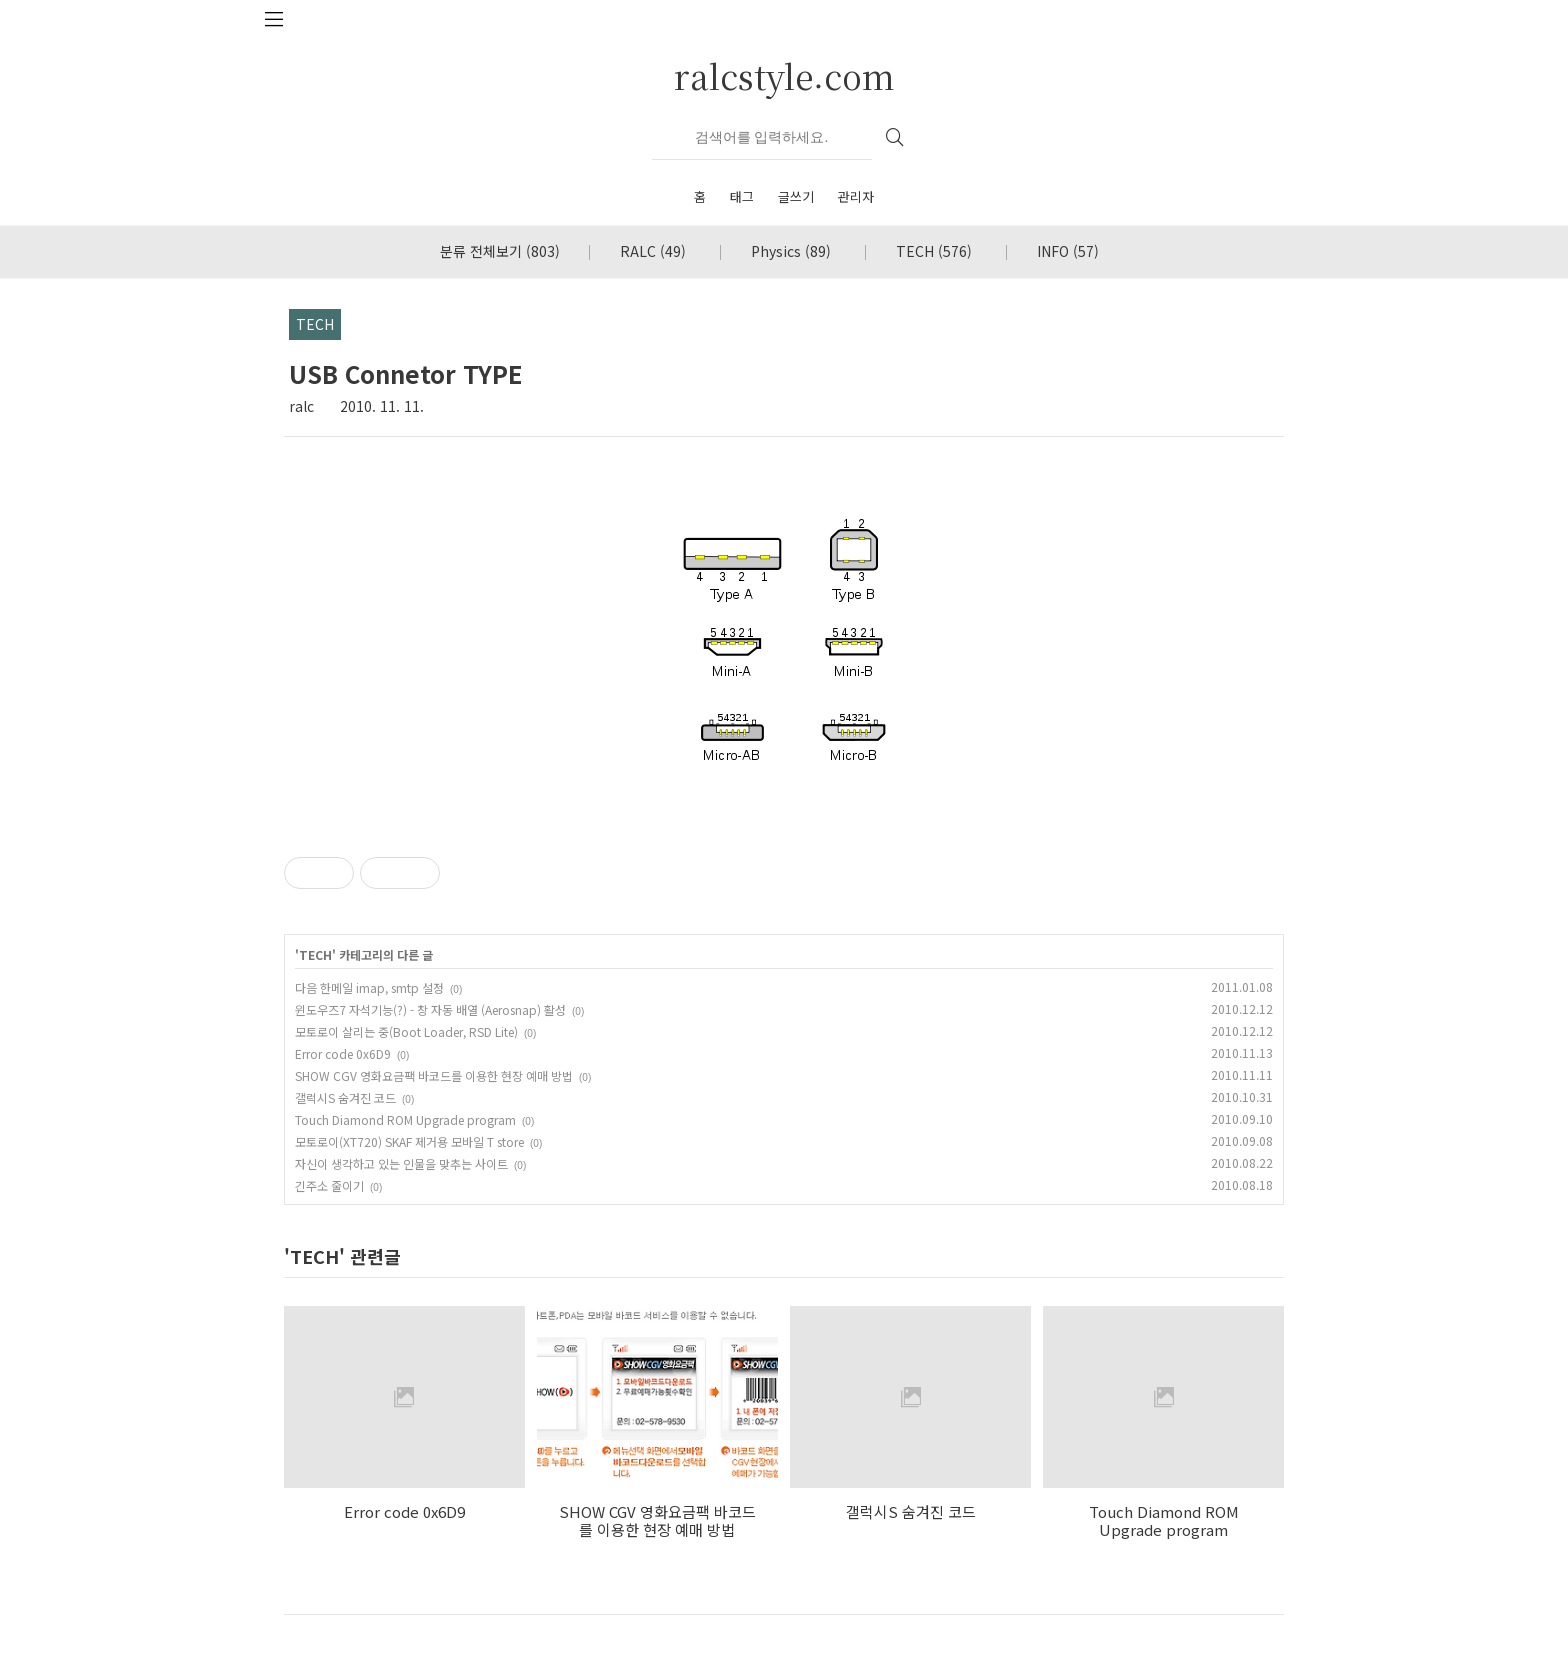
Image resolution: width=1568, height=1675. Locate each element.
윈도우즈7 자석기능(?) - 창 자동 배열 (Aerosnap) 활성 (430, 1009)
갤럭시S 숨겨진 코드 (345, 1097)
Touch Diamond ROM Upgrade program (405, 1119)
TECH (934, 251)
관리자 (856, 196)
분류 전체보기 (500, 251)
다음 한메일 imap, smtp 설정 (369, 987)
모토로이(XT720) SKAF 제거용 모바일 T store (409, 1141)
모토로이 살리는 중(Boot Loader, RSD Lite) (406, 1031)
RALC (653, 251)
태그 (742, 196)
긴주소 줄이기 (329, 1185)
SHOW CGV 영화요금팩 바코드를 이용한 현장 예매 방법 (434, 1075)
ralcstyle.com (784, 75)
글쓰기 (796, 196)
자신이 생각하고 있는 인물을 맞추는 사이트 (401, 1163)
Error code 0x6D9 (343, 1053)
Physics (791, 251)
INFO (1068, 251)
